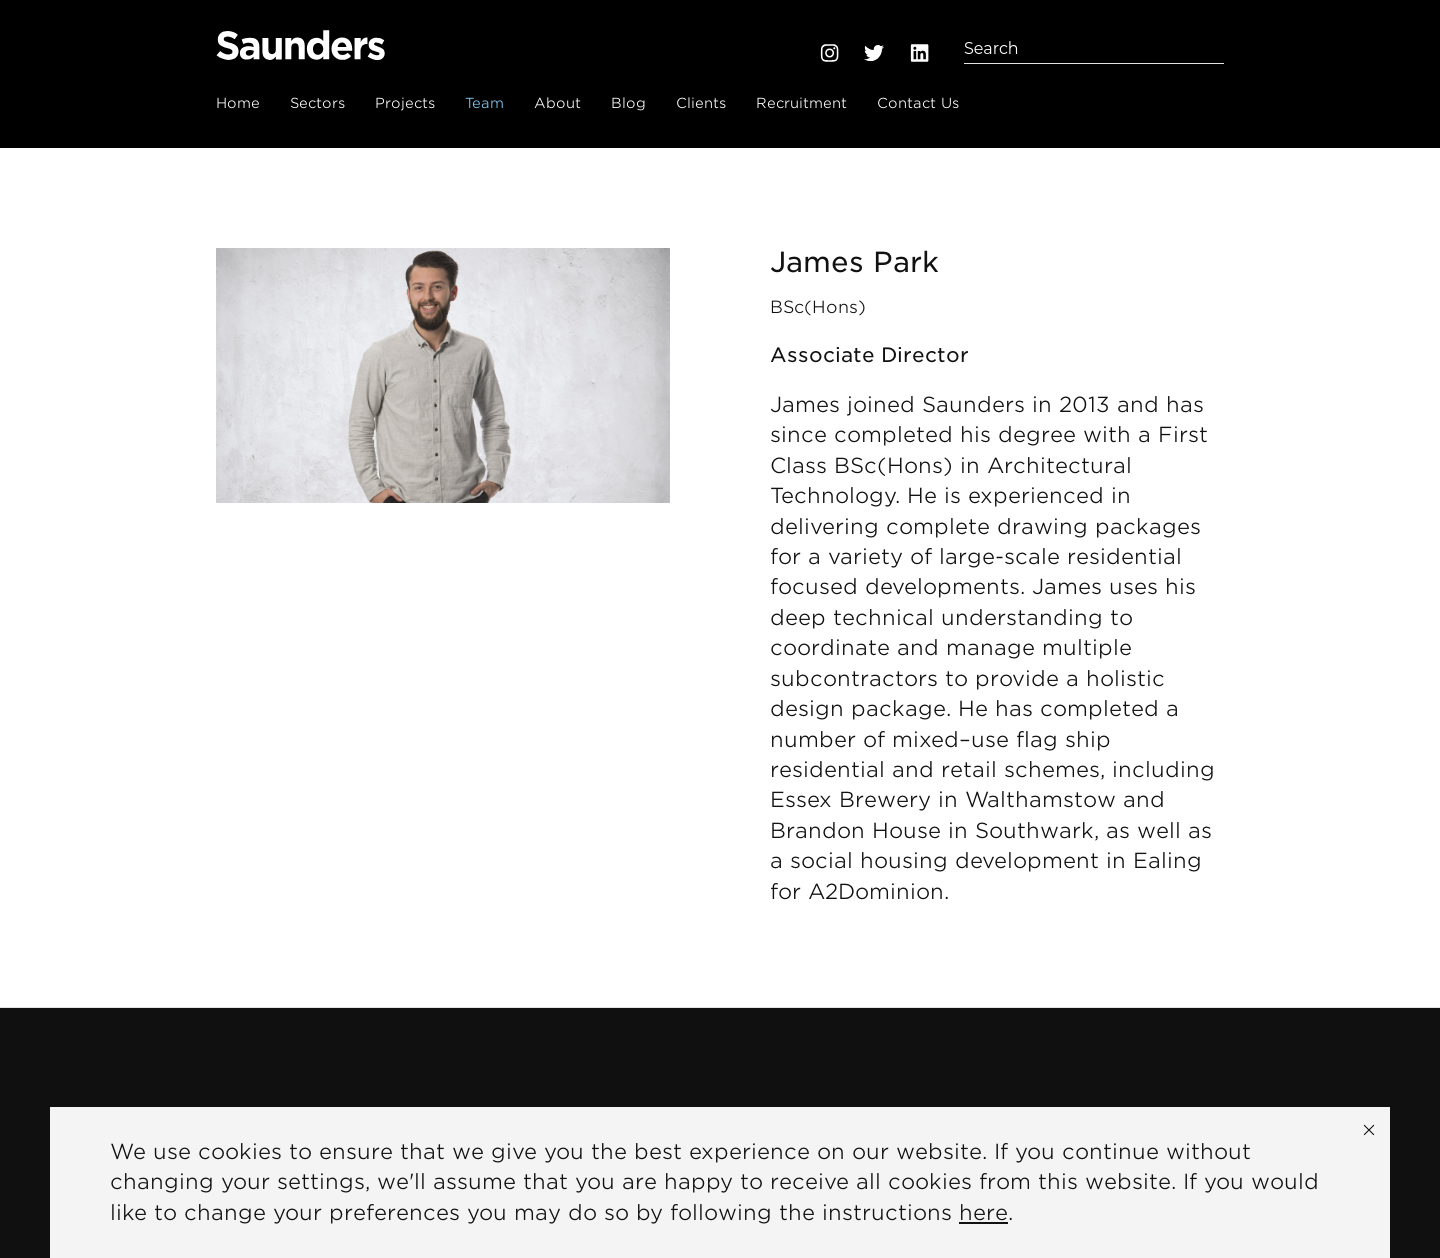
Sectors (317, 103)
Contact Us (918, 103)
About (557, 103)
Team (484, 103)
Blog (628, 103)
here (983, 1212)
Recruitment (801, 103)
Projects (405, 103)
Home (238, 103)
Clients (701, 103)
